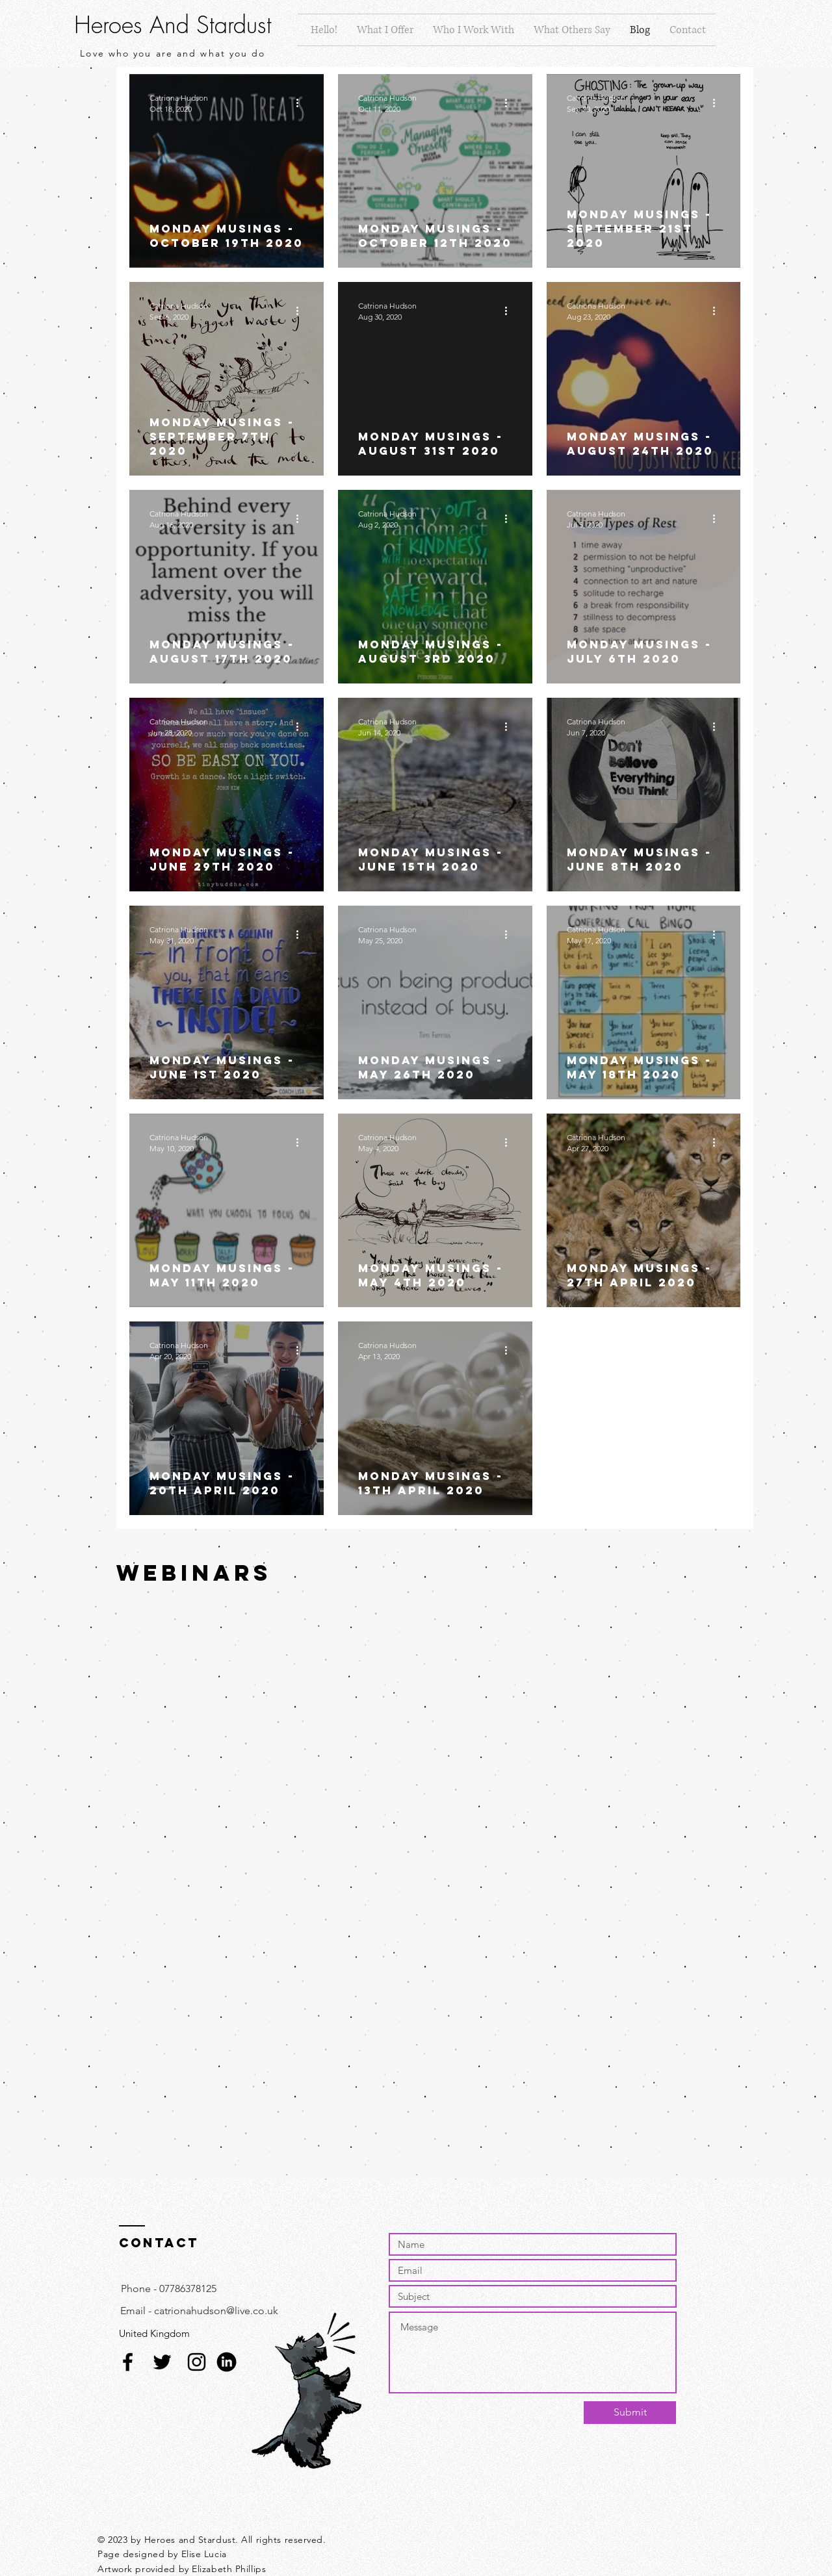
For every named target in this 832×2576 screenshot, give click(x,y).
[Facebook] (128, 2362)
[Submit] (630, 2412)
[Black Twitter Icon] (162, 2362)
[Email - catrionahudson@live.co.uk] (199, 2311)
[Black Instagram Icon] (197, 2362)
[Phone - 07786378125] (169, 2289)
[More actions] (301, 102)
